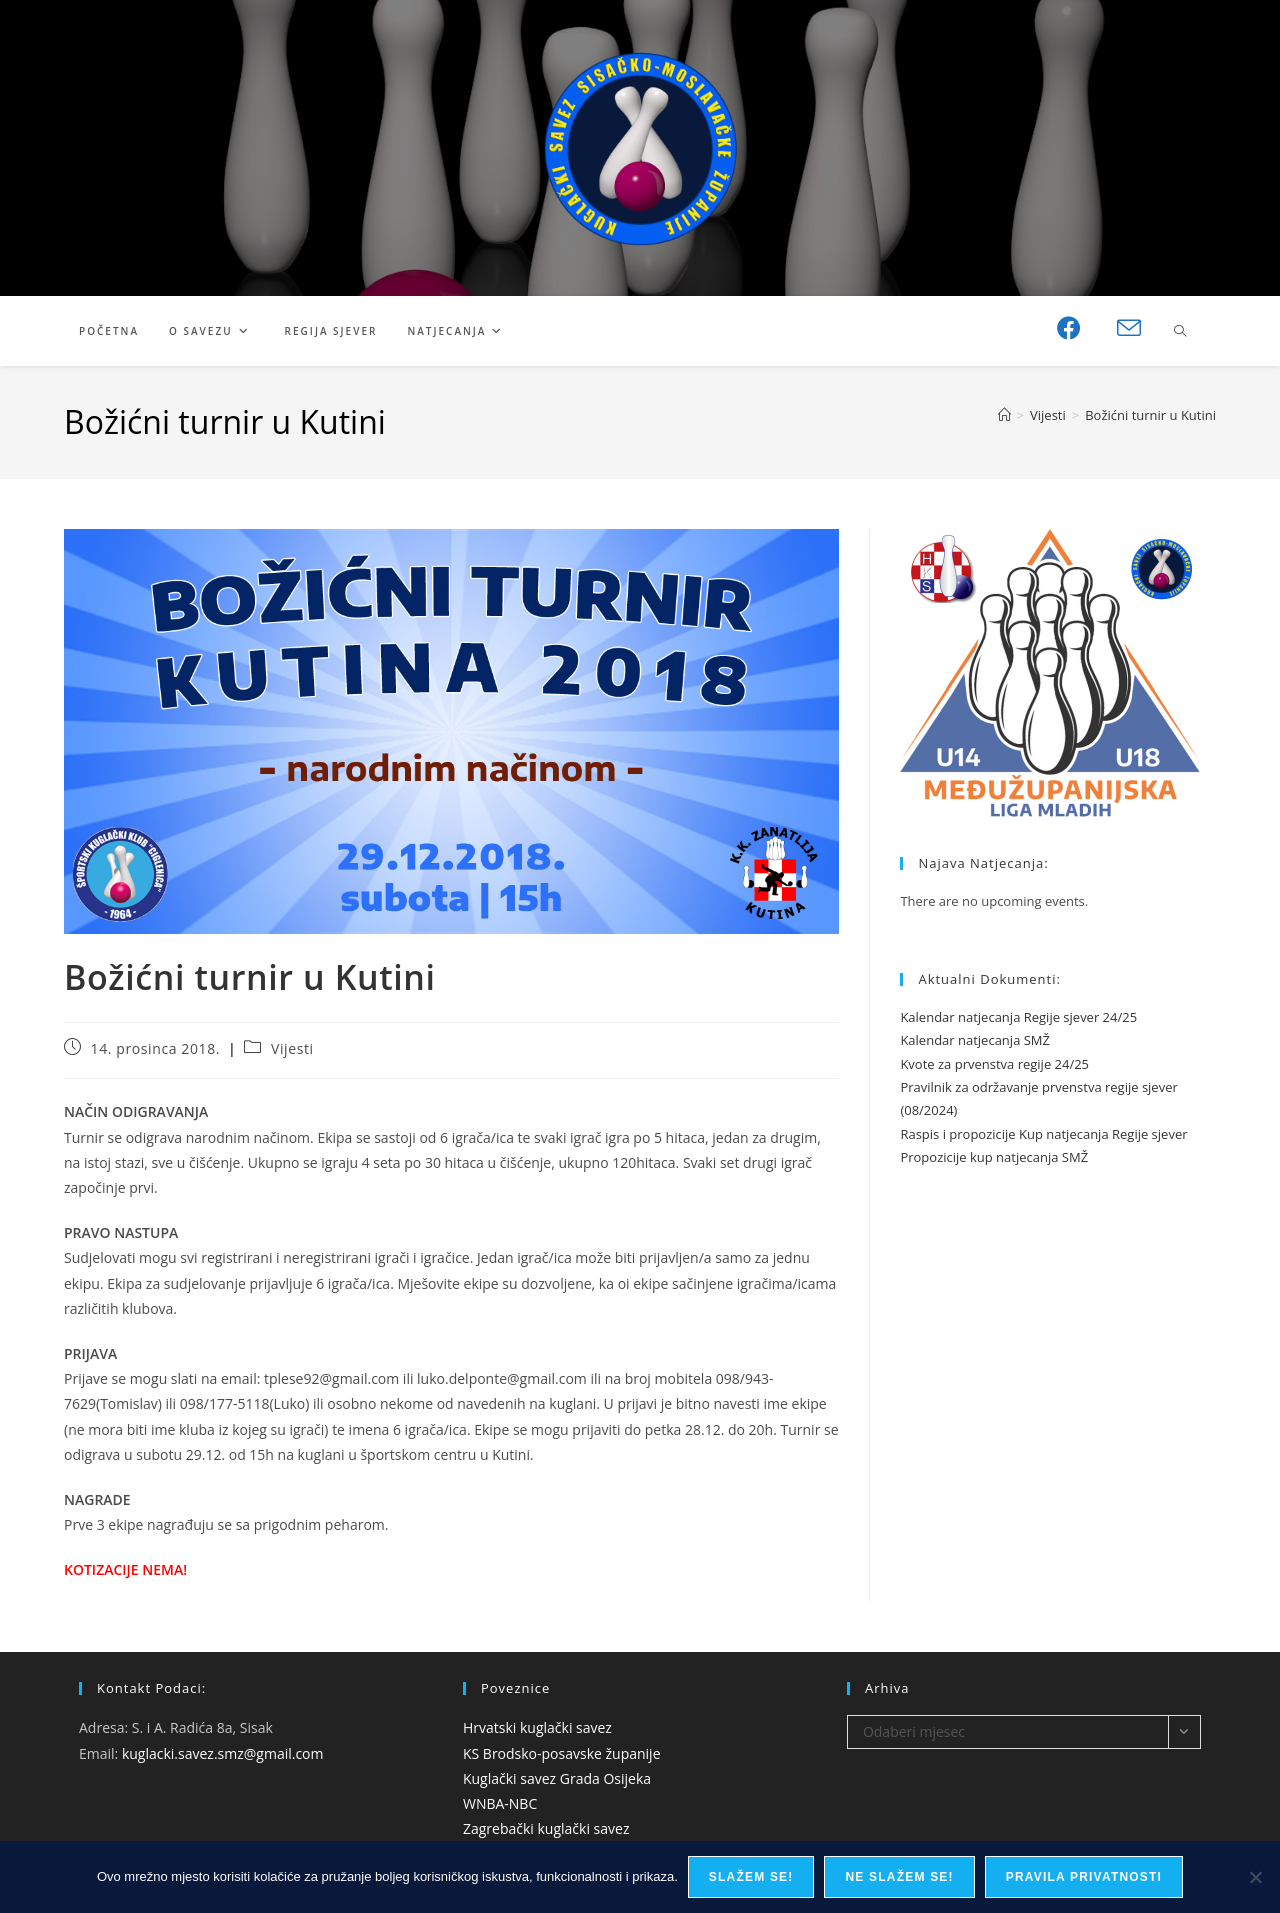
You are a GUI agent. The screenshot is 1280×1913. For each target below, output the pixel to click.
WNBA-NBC (500, 1803)
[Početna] (1004, 415)
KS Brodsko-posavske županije (562, 1753)
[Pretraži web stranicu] (1180, 332)
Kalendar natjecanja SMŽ (975, 1040)
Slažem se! (751, 1877)
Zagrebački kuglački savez (546, 1828)
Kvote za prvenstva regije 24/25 (994, 1064)
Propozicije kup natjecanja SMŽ (994, 1157)
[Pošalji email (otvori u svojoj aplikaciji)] (1129, 328)
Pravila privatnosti (1084, 1877)
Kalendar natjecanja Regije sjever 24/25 (1018, 1017)
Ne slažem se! (899, 1877)
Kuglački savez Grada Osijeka (557, 1778)
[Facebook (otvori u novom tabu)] (1069, 328)
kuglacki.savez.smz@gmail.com (223, 1753)
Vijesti (292, 1048)
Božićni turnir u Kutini (1150, 415)
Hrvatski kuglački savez (537, 1727)
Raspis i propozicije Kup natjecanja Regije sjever (1043, 1134)
